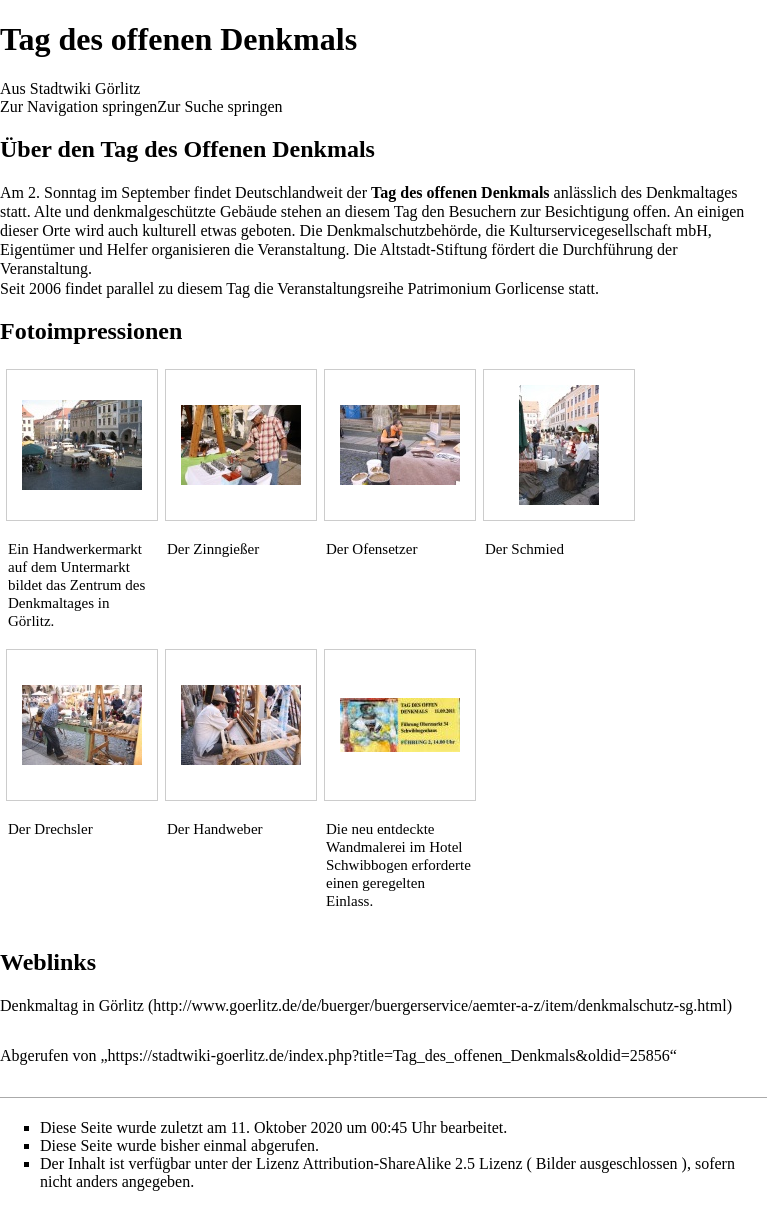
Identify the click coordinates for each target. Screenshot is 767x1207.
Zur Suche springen (219, 106)
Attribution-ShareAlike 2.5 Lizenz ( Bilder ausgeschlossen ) (495, 1163)
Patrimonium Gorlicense (486, 288)
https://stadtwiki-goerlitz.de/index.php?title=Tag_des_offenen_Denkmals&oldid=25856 (389, 1055)
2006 (45, 288)
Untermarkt (95, 567)
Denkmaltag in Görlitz (72, 1005)
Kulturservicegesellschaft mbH (608, 230)
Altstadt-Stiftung (434, 249)
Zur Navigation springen (78, 106)
